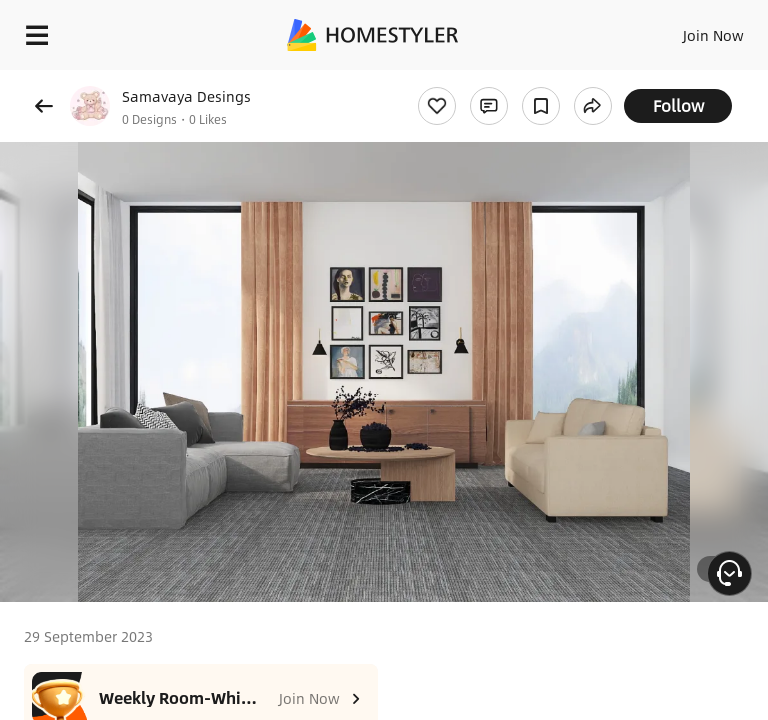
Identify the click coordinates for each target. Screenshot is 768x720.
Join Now (713, 35)
